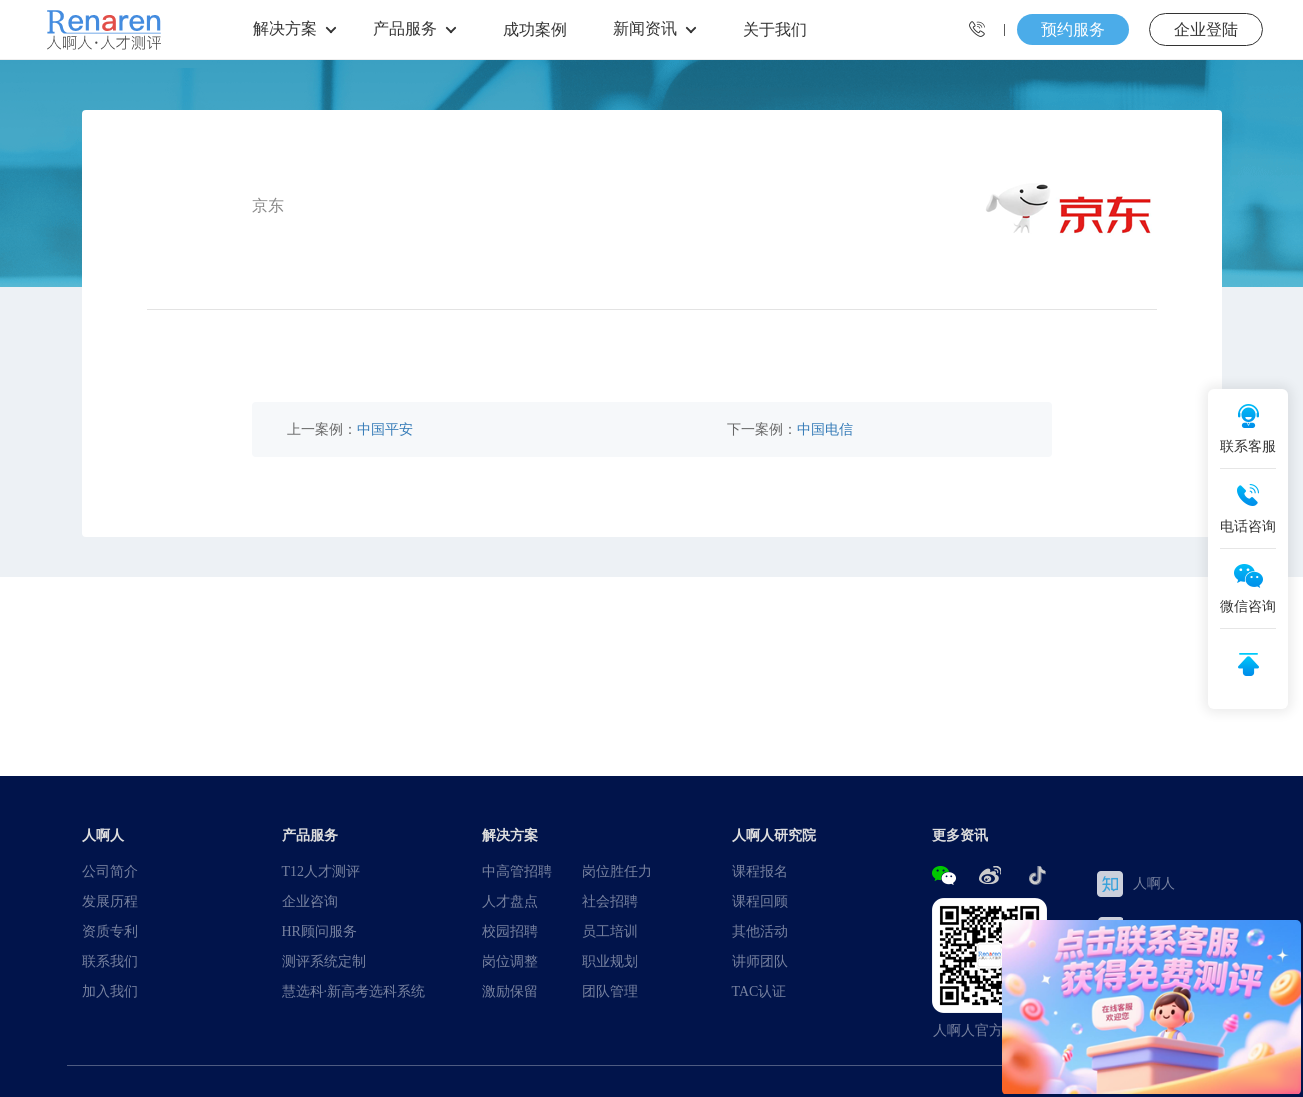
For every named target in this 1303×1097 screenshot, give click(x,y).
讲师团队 (760, 961)
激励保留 (510, 991)
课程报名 (760, 871)
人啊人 (1136, 884)
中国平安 (385, 429)
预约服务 (1073, 29)
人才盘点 (510, 901)
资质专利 (110, 931)
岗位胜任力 (617, 871)
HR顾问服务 (319, 931)
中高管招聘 (517, 871)
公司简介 (110, 871)
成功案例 (535, 29)
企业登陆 (1206, 29)
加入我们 (110, 991)
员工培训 (610, 931)
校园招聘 (510, 931)
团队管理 (610, 991)
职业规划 (610, 961)
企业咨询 (310, 901)
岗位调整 (510, 961)
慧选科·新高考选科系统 (354, 991)
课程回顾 (760, 901)
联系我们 (110, 961)
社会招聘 (610, 901)
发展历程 (110, 901)
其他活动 (760, 931)
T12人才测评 (321, 871)
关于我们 (775, 29)
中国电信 (825, 429)
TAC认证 (759, 991)
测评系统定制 (324, 961)
